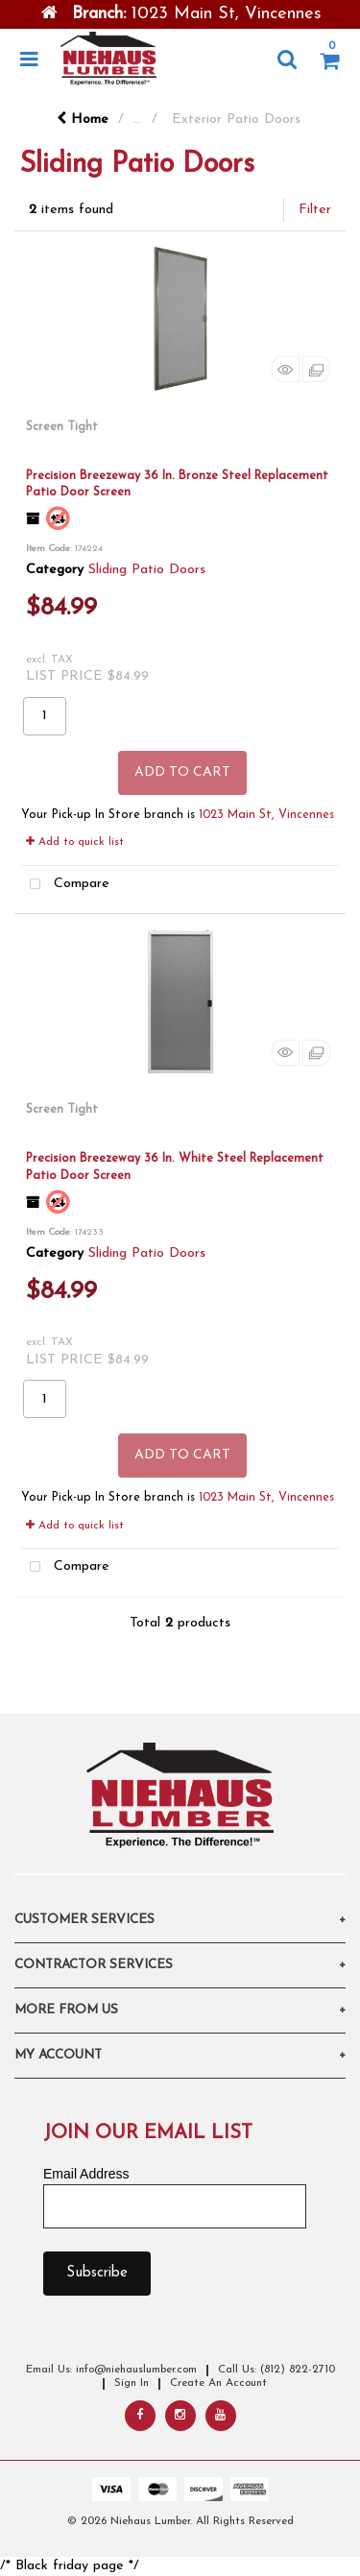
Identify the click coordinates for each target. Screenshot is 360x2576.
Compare (65, 885)
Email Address (86, 2173)
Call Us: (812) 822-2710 (276, 2369)
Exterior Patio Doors (236, 119)
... (137, 119)
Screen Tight (62, 427)
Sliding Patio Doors (146, 570)
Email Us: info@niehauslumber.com (111, 2369)
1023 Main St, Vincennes (266, 815)
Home (82, 119)
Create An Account (218, 2383)
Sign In (131, 2383)
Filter (315, 210)
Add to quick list (75, 842)
